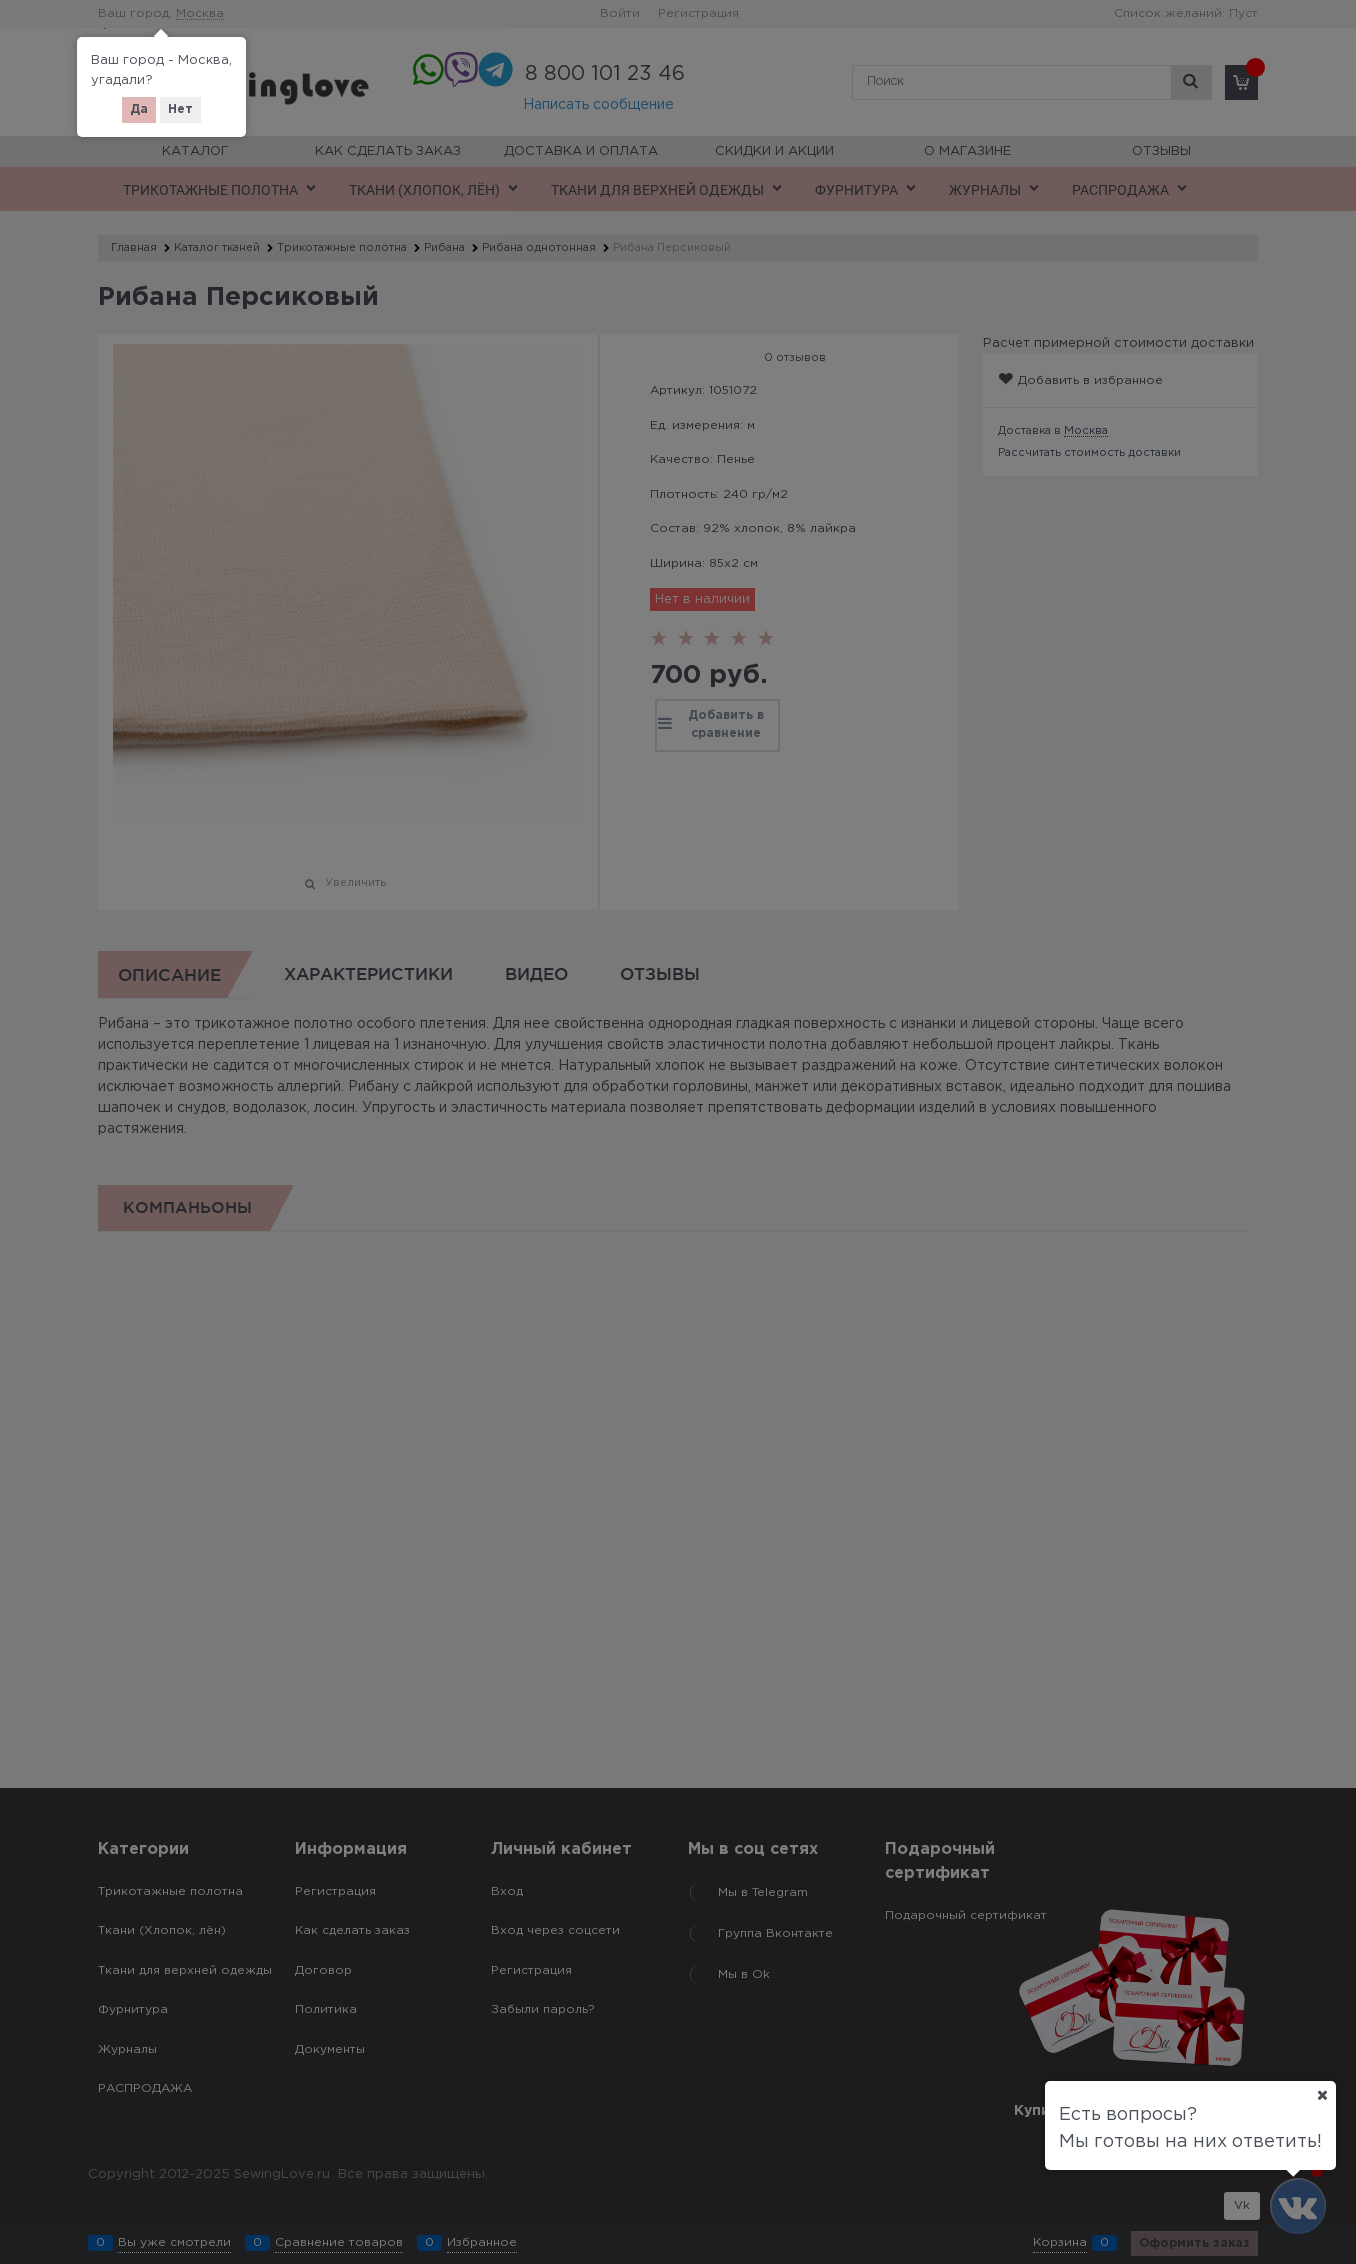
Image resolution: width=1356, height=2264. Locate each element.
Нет (180, 109)
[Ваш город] (1322, 2095)
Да (139, 109)
